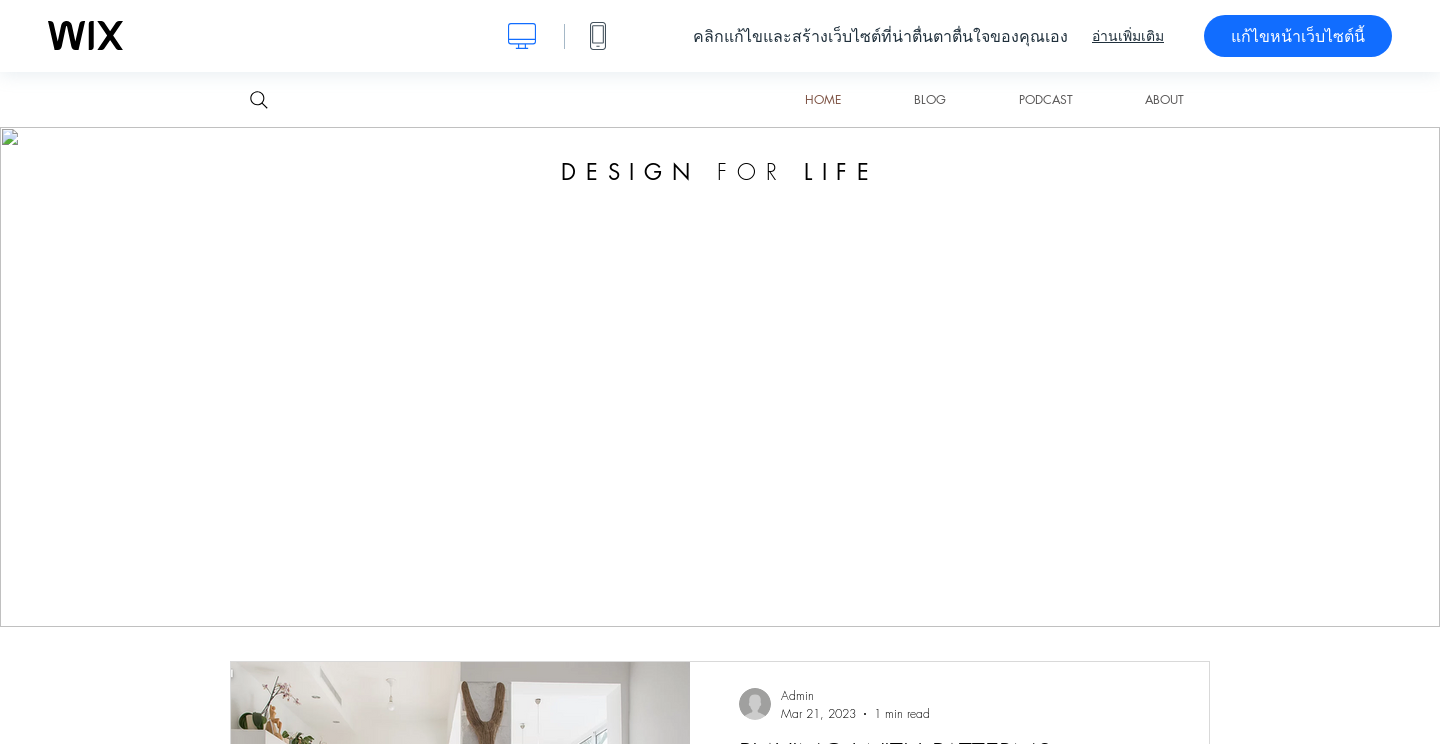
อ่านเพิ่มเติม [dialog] (1128, 36)
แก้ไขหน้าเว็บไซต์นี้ (1298, 36)
